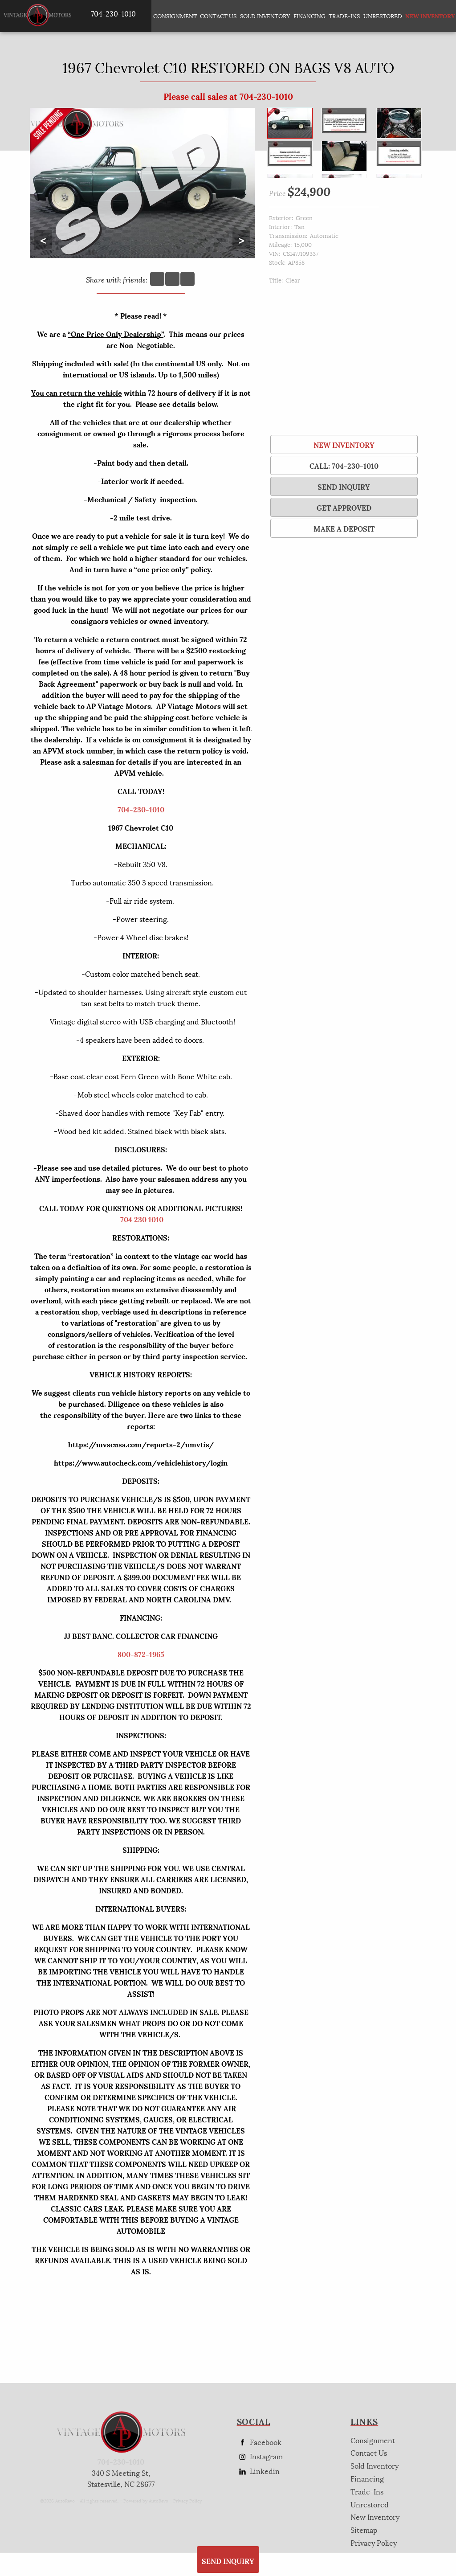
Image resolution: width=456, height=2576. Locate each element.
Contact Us (368, 2452)
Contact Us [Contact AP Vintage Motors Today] (218, 15)
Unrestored (382, 15)
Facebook (259, 2442)
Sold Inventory (265, 15)
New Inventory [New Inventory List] (426, 15)
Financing (367, 2478)
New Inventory (344, 444)
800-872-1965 (141, 1653)
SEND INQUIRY (344, 486)
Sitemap (364, 2529)
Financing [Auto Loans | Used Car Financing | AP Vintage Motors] (309, 15)
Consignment (175, 15)
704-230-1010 (141, 809)
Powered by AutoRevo (145, 2500)
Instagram (260, 2456)
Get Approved (344, 507)
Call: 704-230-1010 (344, 465)
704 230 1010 (141, 1219)
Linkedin (258, 2471)
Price (277, 192)
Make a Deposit (344, 528)
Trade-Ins (344, 15)
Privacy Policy (187, 2500)
